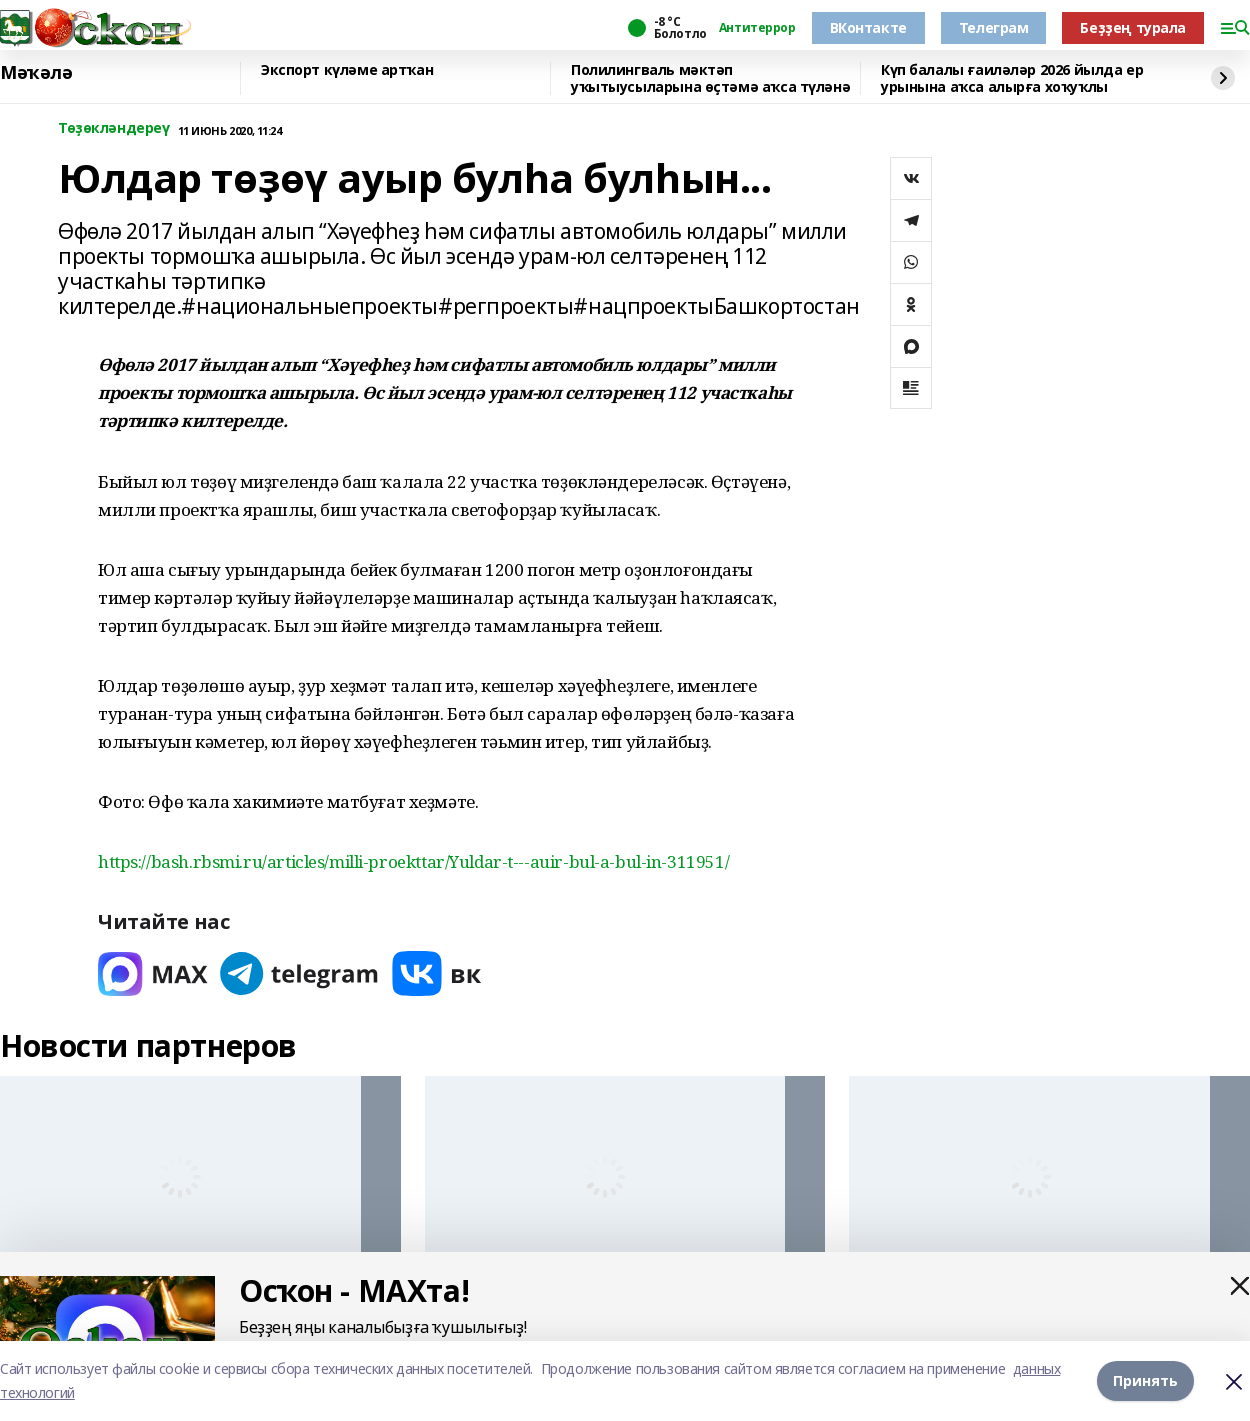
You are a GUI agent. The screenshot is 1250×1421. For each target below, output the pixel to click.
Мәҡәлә (36, 73)
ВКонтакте (868, 27)
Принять (1145, 1380)
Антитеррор (757, 28)
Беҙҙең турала (1133, 27)
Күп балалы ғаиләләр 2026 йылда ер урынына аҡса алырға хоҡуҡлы (1012, 78)
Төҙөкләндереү (114, 128)
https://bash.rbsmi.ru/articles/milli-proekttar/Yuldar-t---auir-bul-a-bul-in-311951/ (413, 861)
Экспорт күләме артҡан (347, 70)
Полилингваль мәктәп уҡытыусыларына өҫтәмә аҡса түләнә (710, 78)
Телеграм (994, 27)
